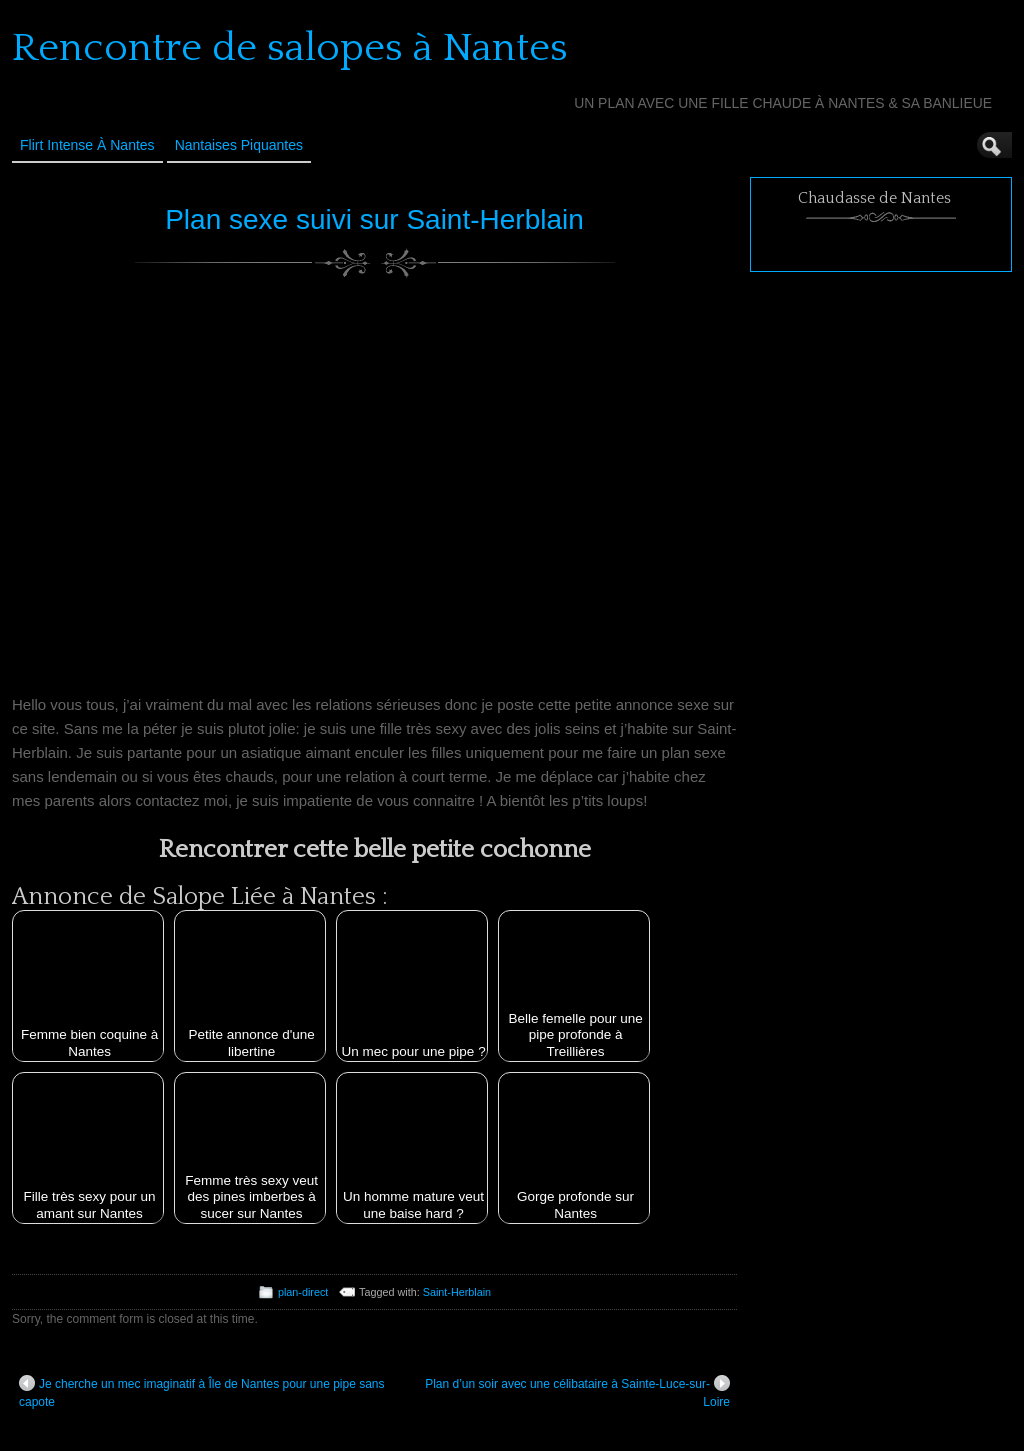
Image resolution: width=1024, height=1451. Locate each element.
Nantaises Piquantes (239, 145)
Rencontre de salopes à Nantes (290, 48)
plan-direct (303, 1292)
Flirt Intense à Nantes (87, 145)
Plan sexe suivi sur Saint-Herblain (374, 219)
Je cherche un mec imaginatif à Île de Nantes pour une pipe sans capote (202, 1392)
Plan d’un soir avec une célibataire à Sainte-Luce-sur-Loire (577, 1392)
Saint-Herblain (457, 1292)
